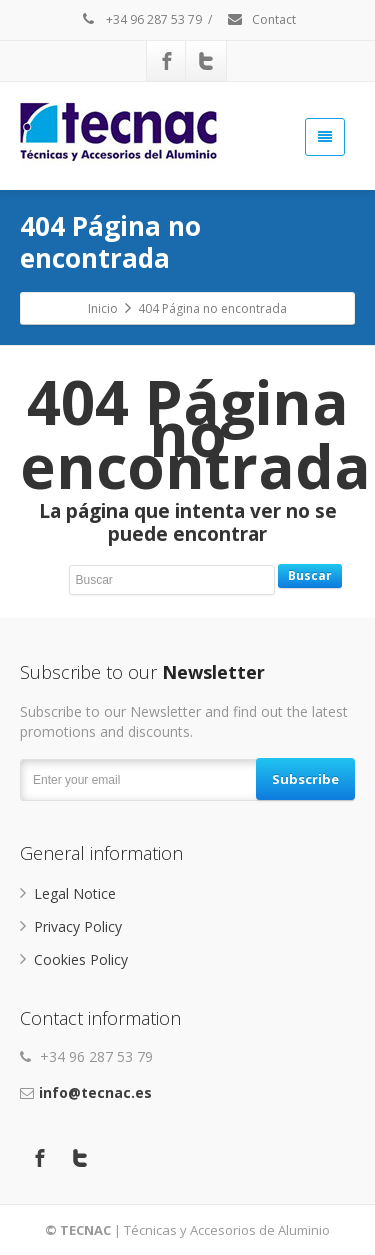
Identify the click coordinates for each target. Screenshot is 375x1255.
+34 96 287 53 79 (141, 19)
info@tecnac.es (95, 1092)
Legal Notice (75, 893)
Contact (261, 19)
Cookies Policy (81, 959)
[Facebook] (167, 61)
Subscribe (305, 779)
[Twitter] (206, 61)
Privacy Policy (78, 926)
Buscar (310, 575)
